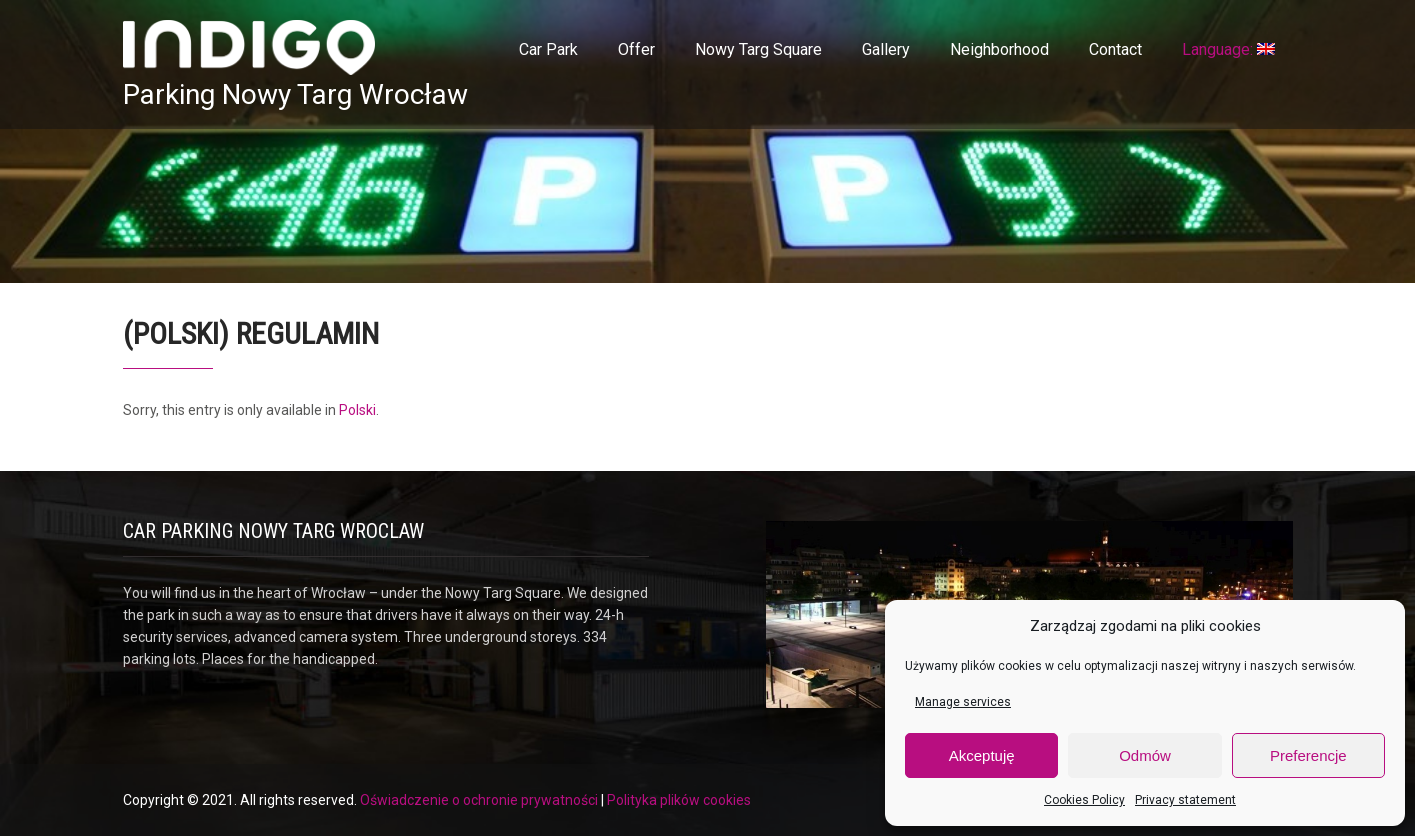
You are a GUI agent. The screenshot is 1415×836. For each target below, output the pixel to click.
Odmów (1145, 755)
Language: (1228, 49)
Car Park (548, 49)
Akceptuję (982, 755)
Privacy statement (1185, 800)
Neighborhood (999, 49)
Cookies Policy (1084, 800)
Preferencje (1308, 755)
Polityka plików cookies (679, 800)
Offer (636, 49)
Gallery (886, 49)
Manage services (963, 702)
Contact (1115, 49)
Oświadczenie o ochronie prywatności (479, 800)
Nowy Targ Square (758, 49)
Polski (357, 410)
